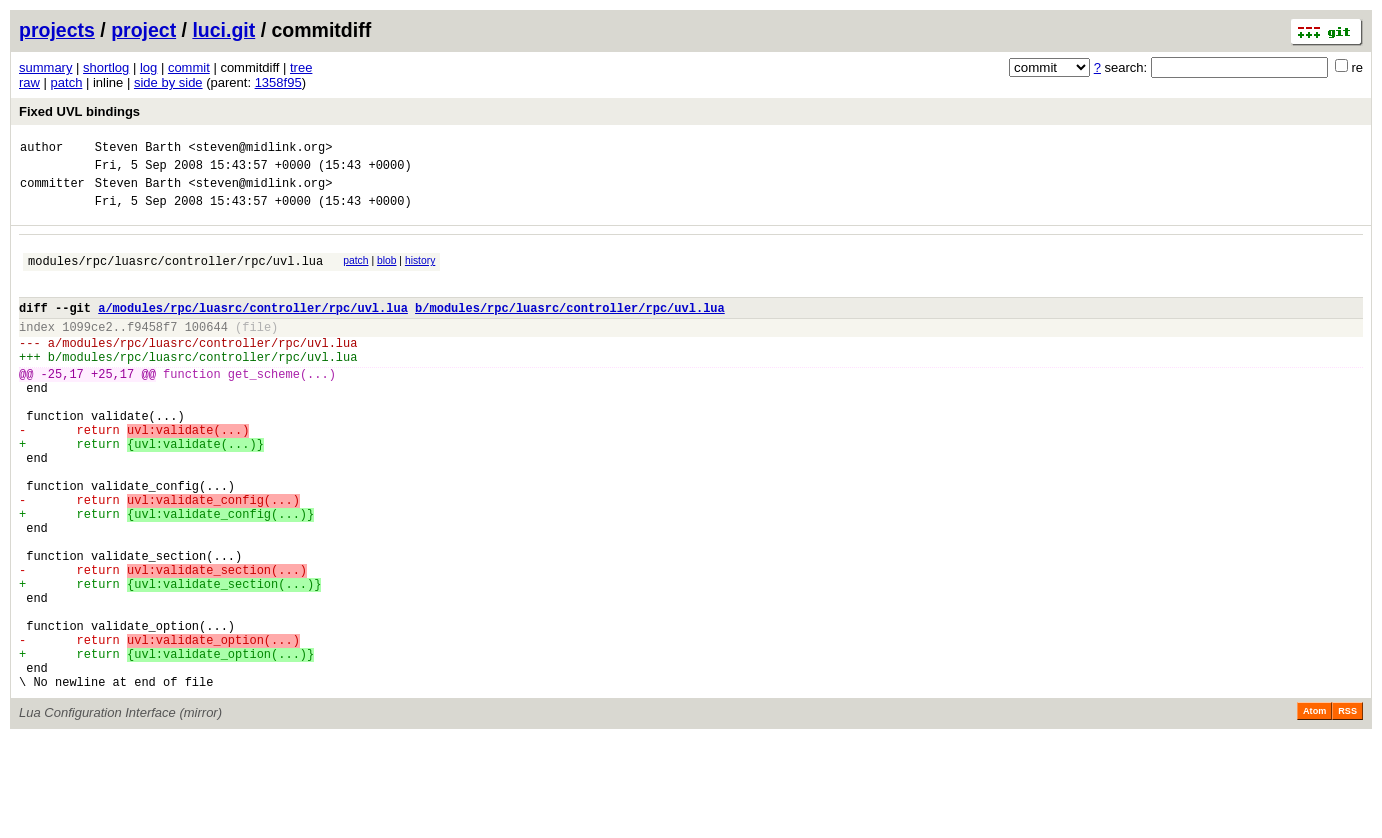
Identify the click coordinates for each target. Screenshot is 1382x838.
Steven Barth (138, 149)
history (420, 272)
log (148, 67)
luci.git (223, 30)
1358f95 (278, 82)
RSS (1347, 810)
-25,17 (62, 406)
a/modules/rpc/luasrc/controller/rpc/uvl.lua (253, 328)
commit (189, 67)
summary (45, 67)
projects (57, 30)
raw (29, 82)
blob (387, 272)
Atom (1314, 810)
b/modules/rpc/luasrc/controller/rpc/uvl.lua (570, 328)
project (143, 30)
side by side (168, 82)
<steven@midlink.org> (260, 149)
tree (301, 67)
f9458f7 (152, 350)
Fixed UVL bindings (79, 111)
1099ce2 (87, 350)
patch (67, 82)
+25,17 (112, 406)
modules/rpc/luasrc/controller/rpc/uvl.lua (175, 275)
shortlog (106, 67)
